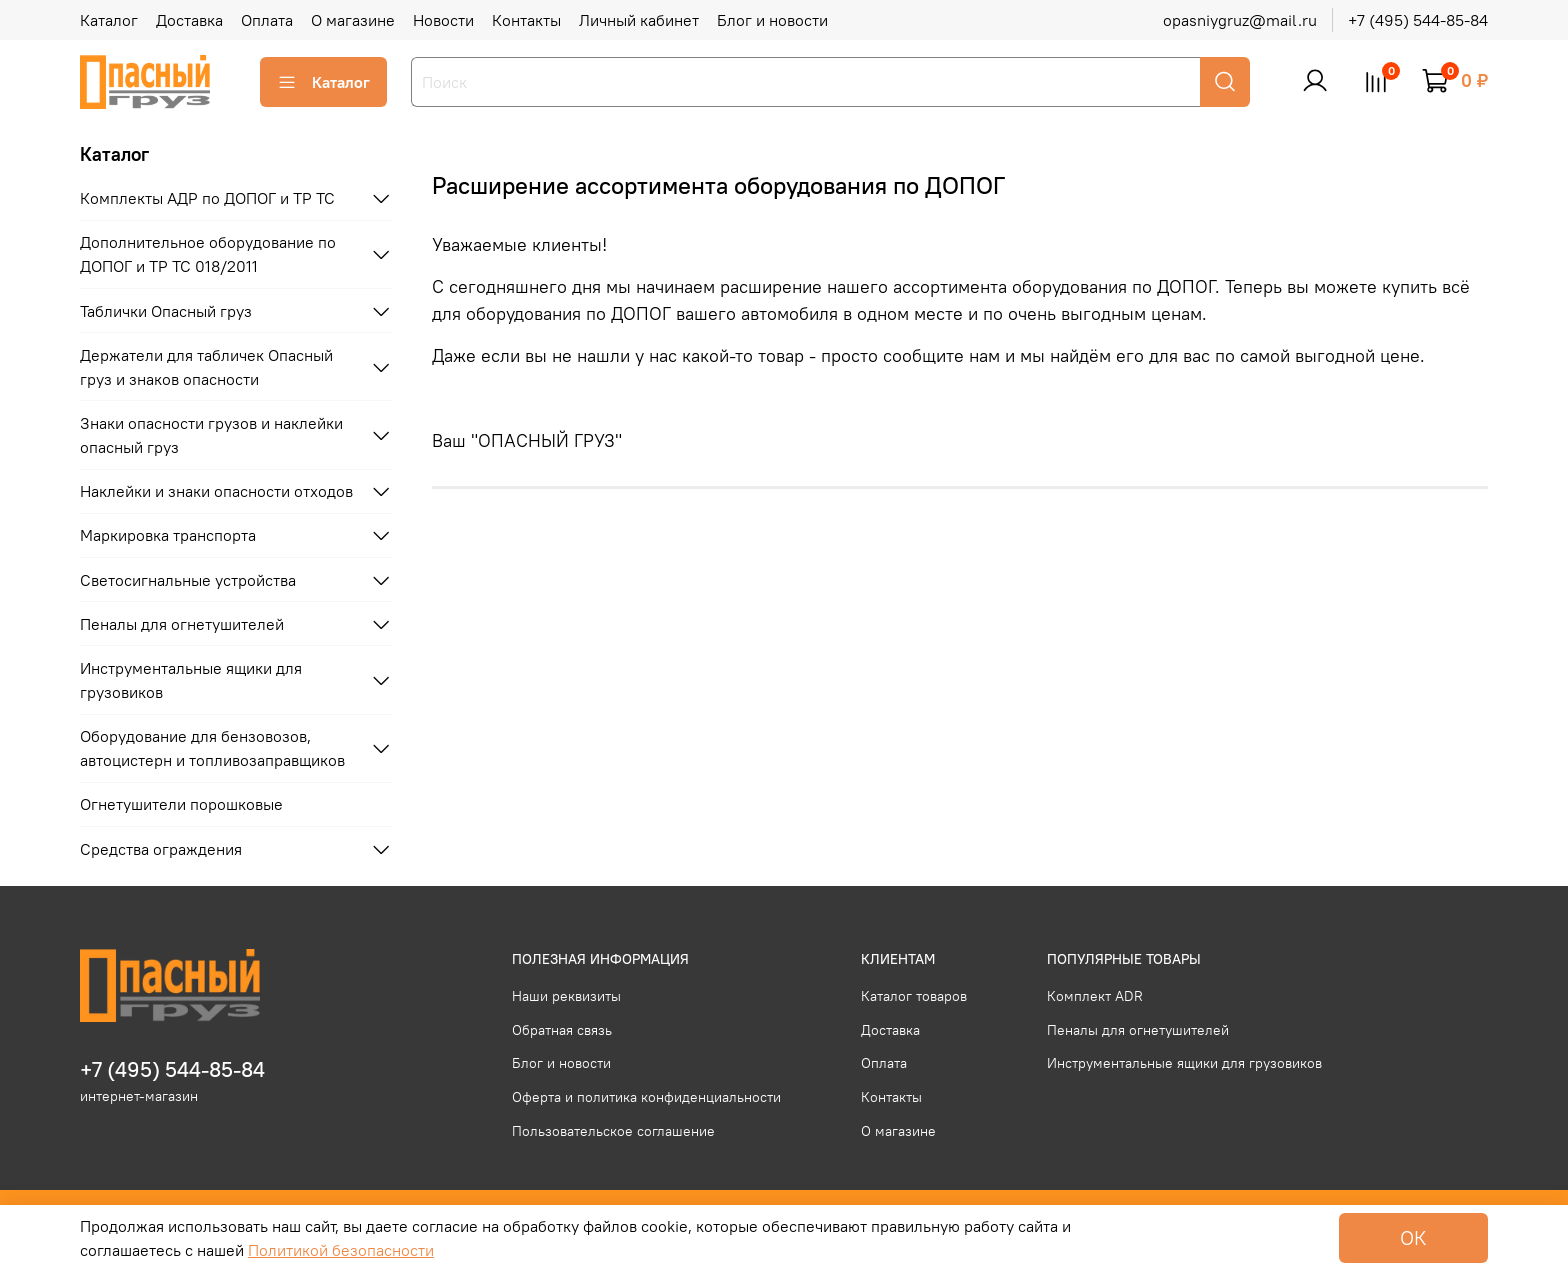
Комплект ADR (1095, 996)
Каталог (109, 20)
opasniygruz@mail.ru (1240, 20)
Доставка (189, 20)
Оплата (267, 20)
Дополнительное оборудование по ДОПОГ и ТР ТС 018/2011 (208, 254)
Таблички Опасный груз (166, 311)
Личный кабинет (639, 20)
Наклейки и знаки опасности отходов (216, 491)
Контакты (526, 20)
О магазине (353, 20)
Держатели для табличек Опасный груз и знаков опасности (206, 367)
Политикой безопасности (341, 1250)
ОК (1413, 1237)
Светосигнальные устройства (188, 580)
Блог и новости (772, 20)
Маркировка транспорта (168, 535)
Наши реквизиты (566, 996)
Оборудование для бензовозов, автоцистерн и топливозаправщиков (212, 748)
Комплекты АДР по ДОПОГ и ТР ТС (207, 198)
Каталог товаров (914, 996)
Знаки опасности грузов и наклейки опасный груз (211, 435)
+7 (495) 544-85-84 (1418, 20)
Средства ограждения (161, 849)
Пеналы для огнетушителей (182, 624)
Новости (443, 20)
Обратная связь (562, 1030)
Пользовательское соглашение (613, 1131)
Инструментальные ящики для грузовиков (191, 680)
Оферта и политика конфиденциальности (646, 1097)
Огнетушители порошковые (181, 804)
